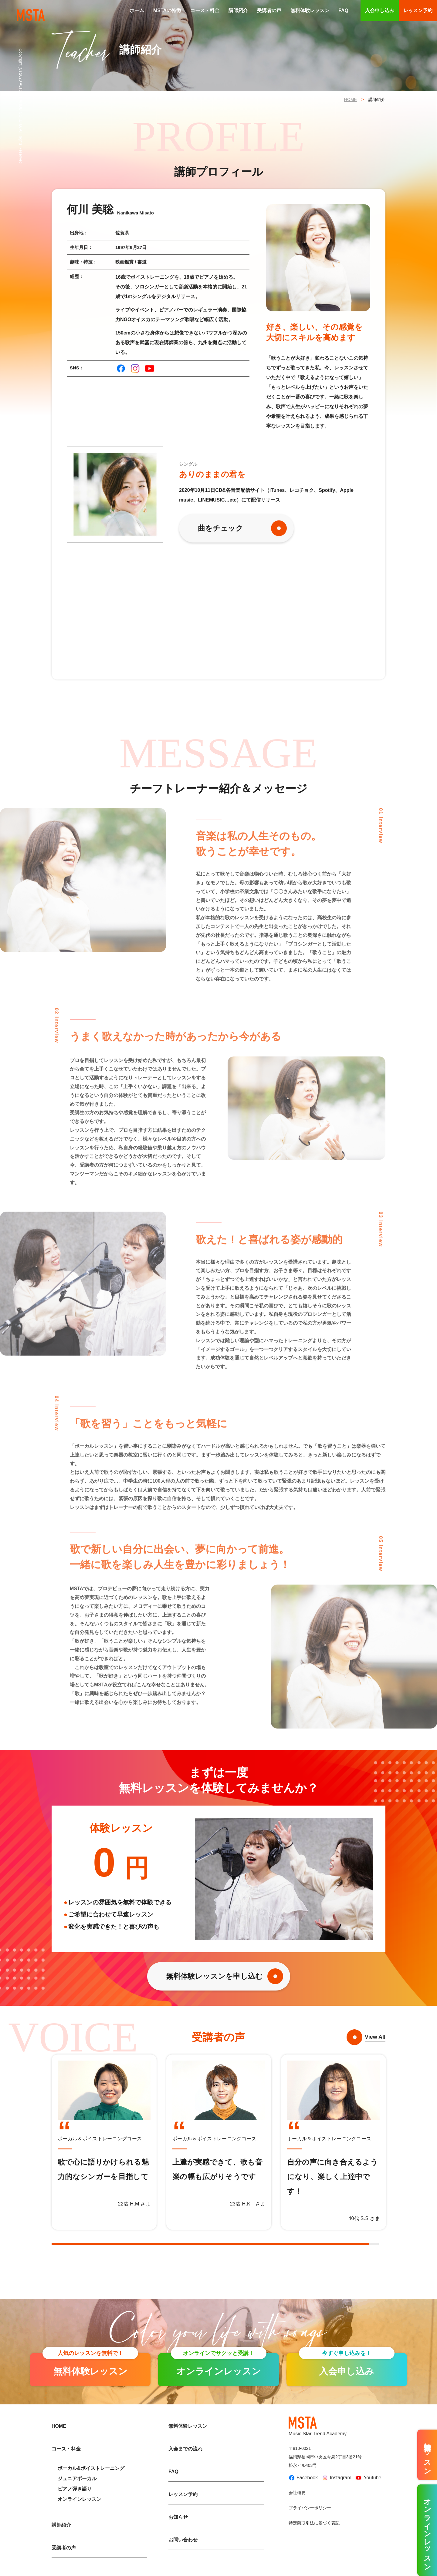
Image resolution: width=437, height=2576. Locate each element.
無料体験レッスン (309, 10)
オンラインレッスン (79, 2499)
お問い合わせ (183, 2539)
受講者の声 (269, 10)
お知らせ (178, 2517)
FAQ (343, 10)
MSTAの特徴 (167, 10)
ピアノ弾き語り (75, 2488)
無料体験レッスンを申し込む (214, 1976)
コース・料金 (204, 10)
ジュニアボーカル (77, 2478)
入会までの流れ (185, 2448)
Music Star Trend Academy (318, 2427)
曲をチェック (220, 528)
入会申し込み (379, 10)
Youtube (368, 2477)
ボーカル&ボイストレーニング (91, 2468)
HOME (350, 99)
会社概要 (297, 2492)
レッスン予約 (417, 10)
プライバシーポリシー (310, 2507)
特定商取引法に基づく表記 (314, 2523)
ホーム (137, 10)
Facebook (303, 2478)
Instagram (336, 2478)
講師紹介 (238, 10)
